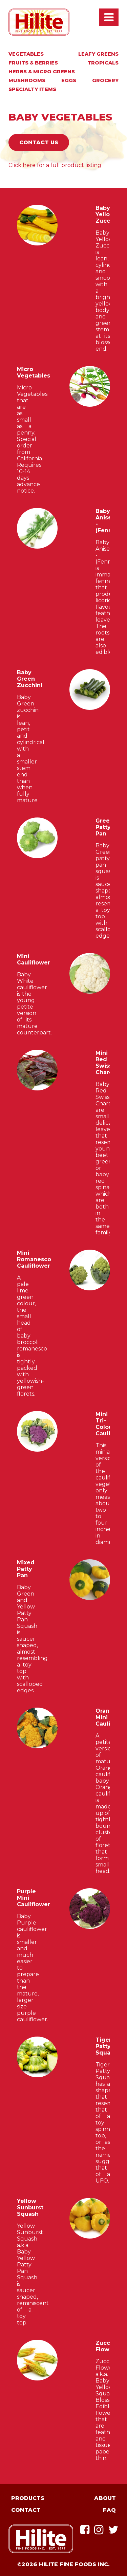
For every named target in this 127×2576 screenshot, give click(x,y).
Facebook (84, 2529)
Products (27, 2498)
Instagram (98, 2529)
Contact (26, 2510)
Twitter (113, 2529)
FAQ (109, 2510)
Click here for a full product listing (54, 165)
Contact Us (38, 142)
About (105, 2498)
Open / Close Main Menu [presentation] (109, 17)
